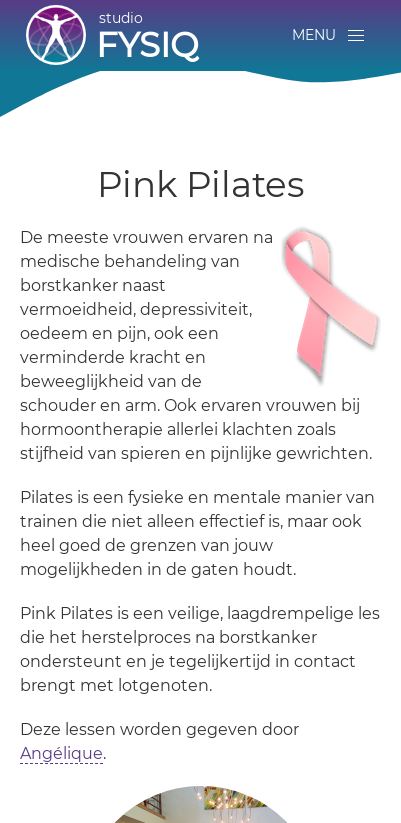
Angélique (61, 753)
